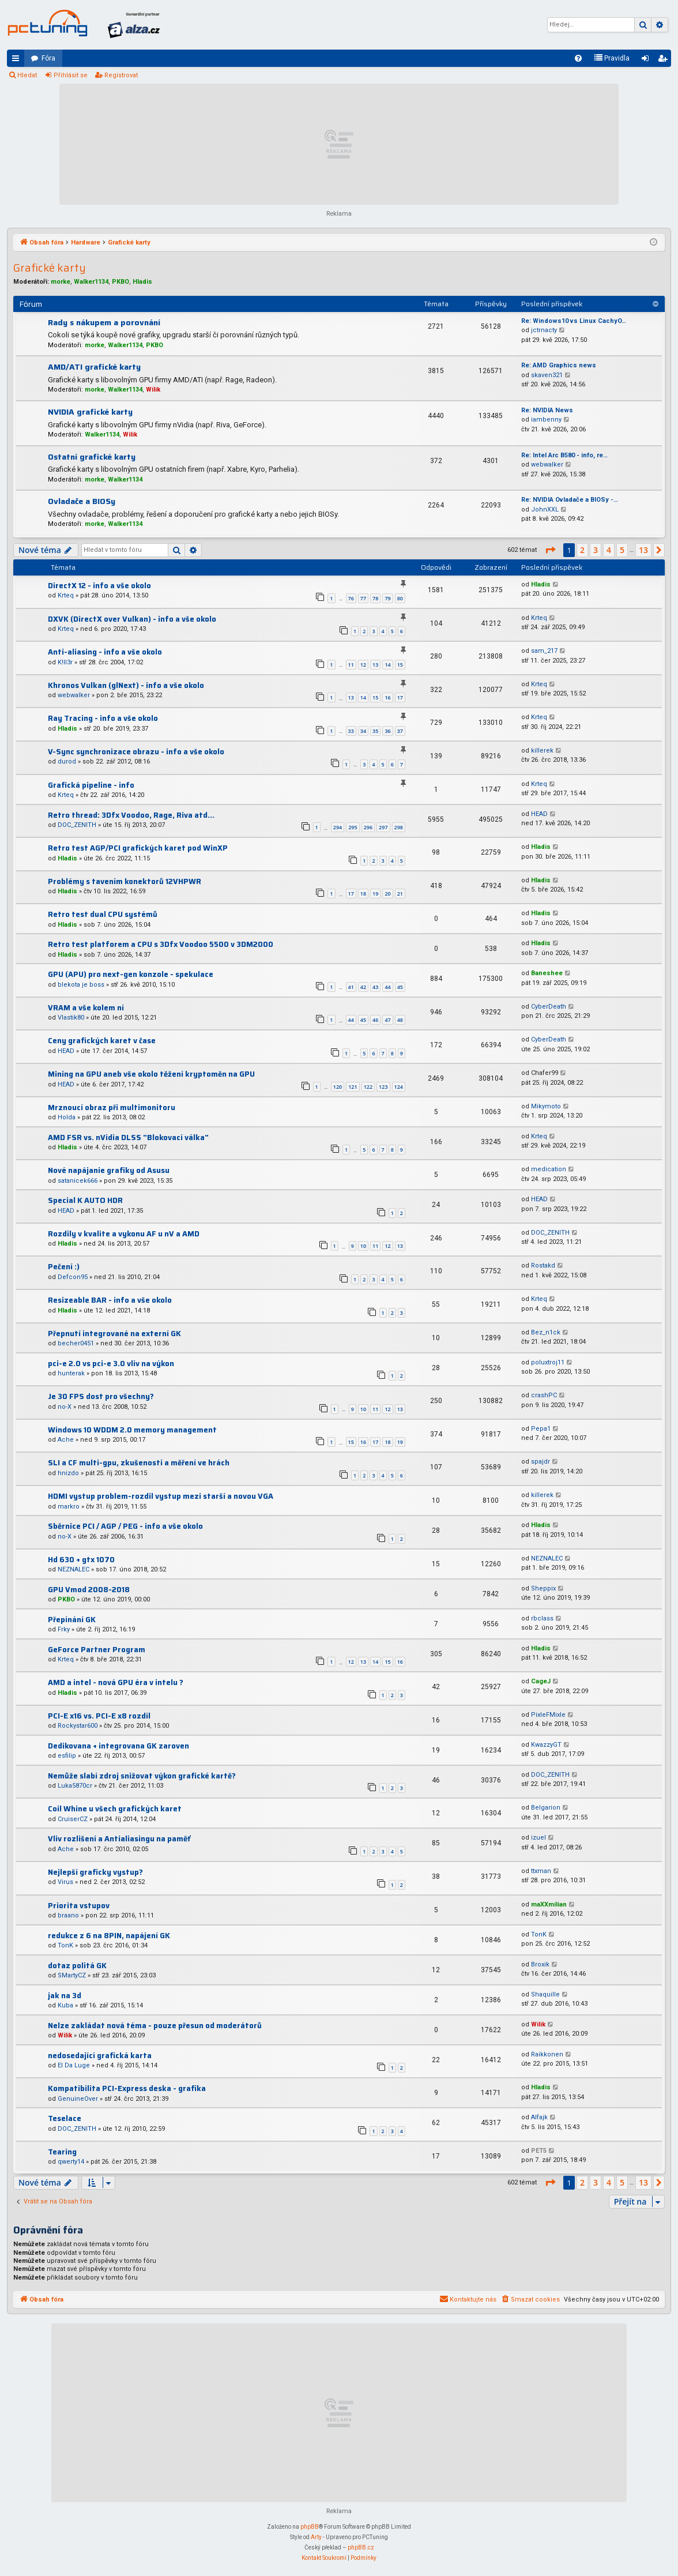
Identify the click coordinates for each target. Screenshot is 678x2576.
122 (368, 1086)
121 (352, 1086)
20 (387, 893)
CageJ (541, 1681)
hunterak (71, 1373)
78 (375, 598)
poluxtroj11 (547, 1362)
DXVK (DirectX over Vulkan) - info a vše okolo (132, 619)
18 (363, 893)
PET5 (539, 2150)
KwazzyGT (546, 1744)
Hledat (27, 75)
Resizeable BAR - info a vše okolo (110, 1300)
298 (398, 827)
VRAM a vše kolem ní (86, 1008)
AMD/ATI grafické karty (94, 366)
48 (400, 1020)
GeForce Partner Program (96, 1650)
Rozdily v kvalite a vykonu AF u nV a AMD (123, 1234)
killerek (542, 750)
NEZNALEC (73, 1569)
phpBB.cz (361, 2547)
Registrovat (121, 75)
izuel (538, 1837)
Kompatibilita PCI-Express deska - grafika (127, 2088)
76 (351, 598)
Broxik (540, 1964)
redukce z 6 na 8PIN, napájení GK (109, 1936)
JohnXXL (545, 509)
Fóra (48, 58)
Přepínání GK (72, 1620)
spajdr (540, 1461)
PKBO (120, 281)
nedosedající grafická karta (100, 2055)
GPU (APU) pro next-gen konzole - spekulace (130, 974)
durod (67, 761)
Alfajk (539, 2117)
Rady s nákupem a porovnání (104, 322)
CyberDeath (548, 1006)
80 (400, 598)
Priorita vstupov (79, 1906)
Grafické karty (49, 268)
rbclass (542, 1618)
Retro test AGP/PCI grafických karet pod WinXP (138, 848)
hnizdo (68, 1473)
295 (352, 827)
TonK (65, 1945)
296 (368, 827)
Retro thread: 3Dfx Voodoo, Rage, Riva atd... (131, 815)
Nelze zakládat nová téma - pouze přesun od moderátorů (155, 2026)
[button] (550, 550)
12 (363, 664)
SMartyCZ (72, 1975)
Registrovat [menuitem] (664, 60)
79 (387, 598)
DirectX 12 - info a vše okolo (99, 586)
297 (383, 827)
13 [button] (643, 549)
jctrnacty (544, 330)
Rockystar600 (77, 1725)
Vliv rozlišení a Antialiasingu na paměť (119, 1839)
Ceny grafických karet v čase (102, 1041)
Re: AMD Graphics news (558, 365)
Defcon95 (73, 1277)
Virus (65, 1882)
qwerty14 (71, 2161)
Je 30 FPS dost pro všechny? (101, 1396)
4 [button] (609, 549)
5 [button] (622, 549)
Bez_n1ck (545, 1332)
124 (398, 1086)
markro (69, 1506)
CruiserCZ (73, 1819)
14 (387, 664)
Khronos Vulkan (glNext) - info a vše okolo (126, 685)
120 (337, 1086)
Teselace (64, 2118)
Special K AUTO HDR (85, 1200)
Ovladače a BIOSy (81, 501)
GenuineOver (78, 2099)
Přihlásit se (71, 75)
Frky (64, 1629)
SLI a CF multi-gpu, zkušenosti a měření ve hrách (138, 1463)
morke (60, 281)
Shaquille (545, 1994)
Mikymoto (546, 1106)
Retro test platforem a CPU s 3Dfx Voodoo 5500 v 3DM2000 (160, 944)
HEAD (539, 814)
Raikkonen (547, 2054)
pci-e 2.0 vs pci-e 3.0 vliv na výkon (111, 1363)
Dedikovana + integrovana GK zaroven (118, 1746)
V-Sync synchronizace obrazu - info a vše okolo (136, 752)
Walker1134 (91, 281)
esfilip (67, 1755)
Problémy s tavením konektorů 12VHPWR (124, 881)
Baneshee (547, 973)
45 (400, 987)
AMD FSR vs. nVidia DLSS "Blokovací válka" (128, 1137)
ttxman (541, 1871)
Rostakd (543, 1265)
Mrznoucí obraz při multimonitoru (111, 1107)
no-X (64, 1407)
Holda (67, 1117)
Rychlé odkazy (18, 60)
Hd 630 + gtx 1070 (81, 1560)
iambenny (546, 419)
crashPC (544, 1395)
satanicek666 (77, 1180)
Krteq (66, 595)
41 (351, 987)
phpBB (309, 2527)
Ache (66, 1439)
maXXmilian (549, 1904)
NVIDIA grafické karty (90, 411)
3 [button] (595, 549)
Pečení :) (64, 1267)
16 (387, 697)
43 (375, 987)
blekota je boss (81, 984)
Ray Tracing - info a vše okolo (103, 718)
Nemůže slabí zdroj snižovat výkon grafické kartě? (142, 1776)
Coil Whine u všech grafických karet (115, 1809)
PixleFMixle (548, 1714)
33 (351, 731)
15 (400, 664)
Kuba (65, 2005)
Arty (316, 2537)
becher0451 (76, 1343)
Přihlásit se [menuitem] (647, 60)
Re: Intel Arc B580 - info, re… (564, 455)
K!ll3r (65, 662)
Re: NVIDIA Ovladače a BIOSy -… (569, 499)
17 (400, 697)
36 (387, 731)
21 (400, 893)
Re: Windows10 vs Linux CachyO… (573, 321)
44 (387, 987)
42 (363, 987)
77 (363, 598)
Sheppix (543, 1588)
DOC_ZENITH (77, 825)
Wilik (153, 389)
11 (351, 664)
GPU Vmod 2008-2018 (89, 1590)
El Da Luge (74, 2065)
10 (363, 1246)
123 (383, 1086)
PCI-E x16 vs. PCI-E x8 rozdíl (99, 1716)
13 (375, 664)
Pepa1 (541, 1428)
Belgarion (545, 1807)
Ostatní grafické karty (91, 456)
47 (387, 1020)
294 (337, 827)
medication (548, 1169)
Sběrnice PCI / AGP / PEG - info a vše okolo (125, 1526)
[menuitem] (578, 58)
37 (400, 731)
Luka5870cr (75, 1785)
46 (375, 1020)
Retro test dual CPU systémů (102, 914)
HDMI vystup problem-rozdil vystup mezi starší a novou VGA (160, 1496)
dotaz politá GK (77, 1966)
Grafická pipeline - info (91, 785)
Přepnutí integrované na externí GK (114, 1334)
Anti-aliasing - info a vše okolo (105, 652)
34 (363, 731)
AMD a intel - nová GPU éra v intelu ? (115, 1682)
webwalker (547, 464)
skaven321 (547, 375)
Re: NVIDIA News (547, 410)
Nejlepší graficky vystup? (95, 1872)
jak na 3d (64, 1996)
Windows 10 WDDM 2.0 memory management (132, 1430)
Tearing (62, 2152)
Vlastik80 (71, 1017)
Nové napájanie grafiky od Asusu (109, 1170)
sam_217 (544, 651)
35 (375, 731)
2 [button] (582, 549)
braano (68, 1915)
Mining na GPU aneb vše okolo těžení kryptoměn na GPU (151, 1074)
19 (375, 893)
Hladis (142, 281)
